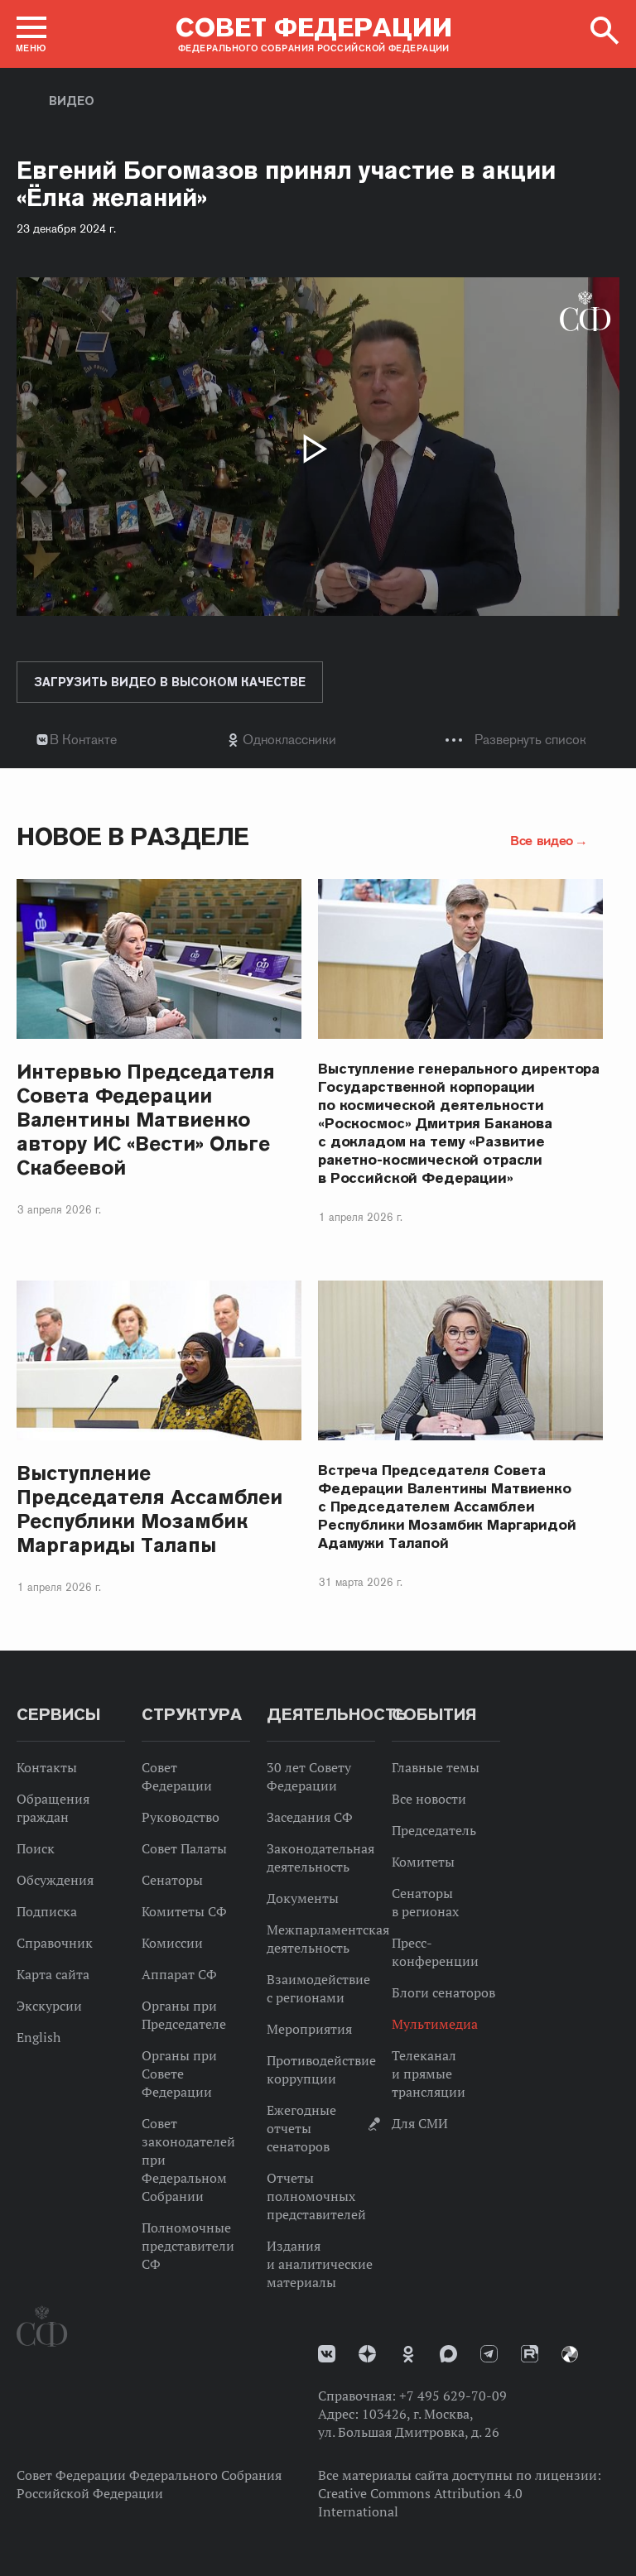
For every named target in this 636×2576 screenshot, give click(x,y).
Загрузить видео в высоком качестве (170, 682)
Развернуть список (530, 739)
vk (326, 2353)
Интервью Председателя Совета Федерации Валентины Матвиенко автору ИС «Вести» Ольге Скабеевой (146, 1119)
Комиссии (172, 1942)
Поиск (36, 1848)
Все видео (541, 840)
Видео (71, 101)
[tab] (318, 739)
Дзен (367, 2353)
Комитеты (423, 1861)
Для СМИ (420, 2123)
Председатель (434, 1830)
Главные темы (435, 1767)
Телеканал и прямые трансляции (428, 2073)
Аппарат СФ (179, 1974)
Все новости (429, 1798)
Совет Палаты (184, 1848)
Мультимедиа (435, 2024)
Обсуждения (55, 1880)
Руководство (180, 1817)
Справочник (55, 1942)
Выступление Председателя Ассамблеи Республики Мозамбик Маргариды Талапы (149, 1509)
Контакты (47, 1767)
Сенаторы (172, 1880)
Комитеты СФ (184, 1911)
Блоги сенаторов (443, 1992)
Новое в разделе (133, 836)
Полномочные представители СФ (188, 2245)
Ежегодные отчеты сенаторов (301, 2128)
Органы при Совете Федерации (179, 2073)
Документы (303, 1898)
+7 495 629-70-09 (453, 2395)
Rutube (529, 2353)
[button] (31, 34)
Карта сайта (53, 1974)
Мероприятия (309, 2029)
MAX (448, 2353)
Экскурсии (49, 2005)
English (38, 2037)
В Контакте (83, 739)
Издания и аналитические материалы (320, 2263)
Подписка (47, 1911)
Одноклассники (289, 739)
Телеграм (489, 2353)
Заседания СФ (310, 1817)
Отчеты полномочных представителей (316, 2196)
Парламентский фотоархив (569, 2354)
